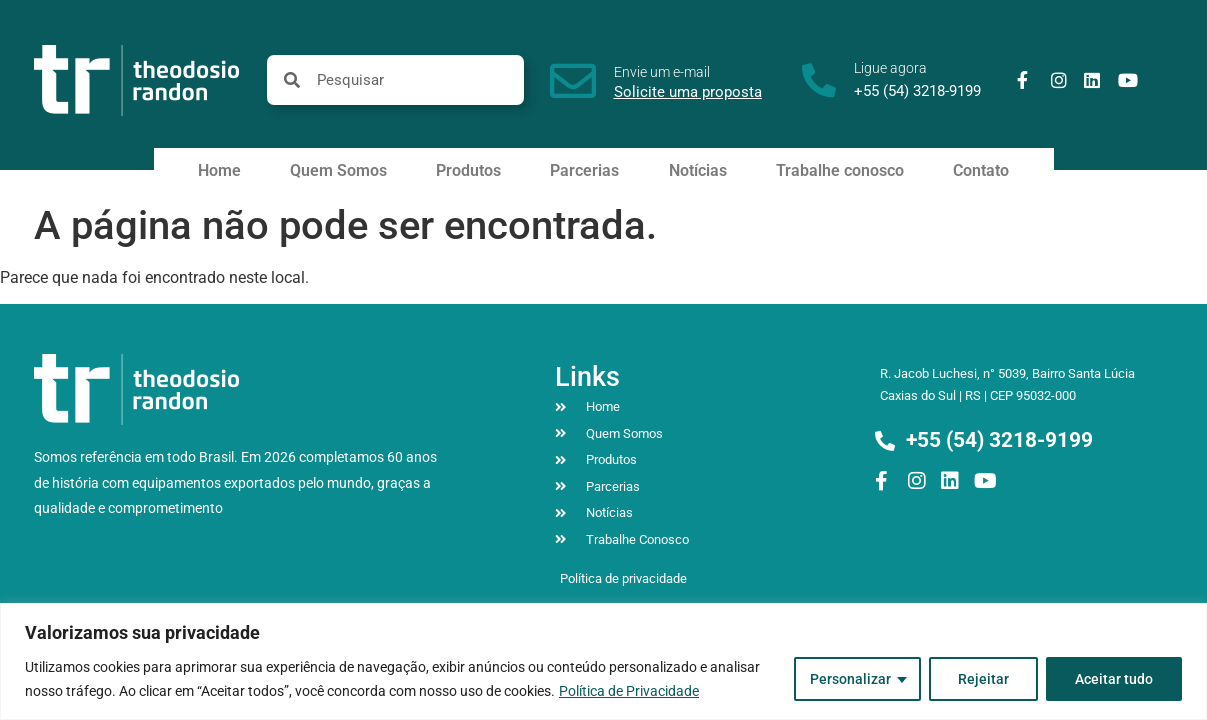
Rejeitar (983, 679)
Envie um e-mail (662, 72)
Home (219, 170)
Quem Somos (338, 170)
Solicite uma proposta (688, 92)
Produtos (468, 170)
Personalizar (850, 679)
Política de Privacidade (629, 691)
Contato (981, 170)
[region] (603, 661)
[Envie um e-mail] (573, 81)
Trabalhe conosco (840, 170)
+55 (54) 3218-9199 (917, 91)
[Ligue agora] (819, 80)
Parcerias (584, 170)
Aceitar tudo (1114, 679)
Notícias (698, 170)
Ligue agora (890, 68)
